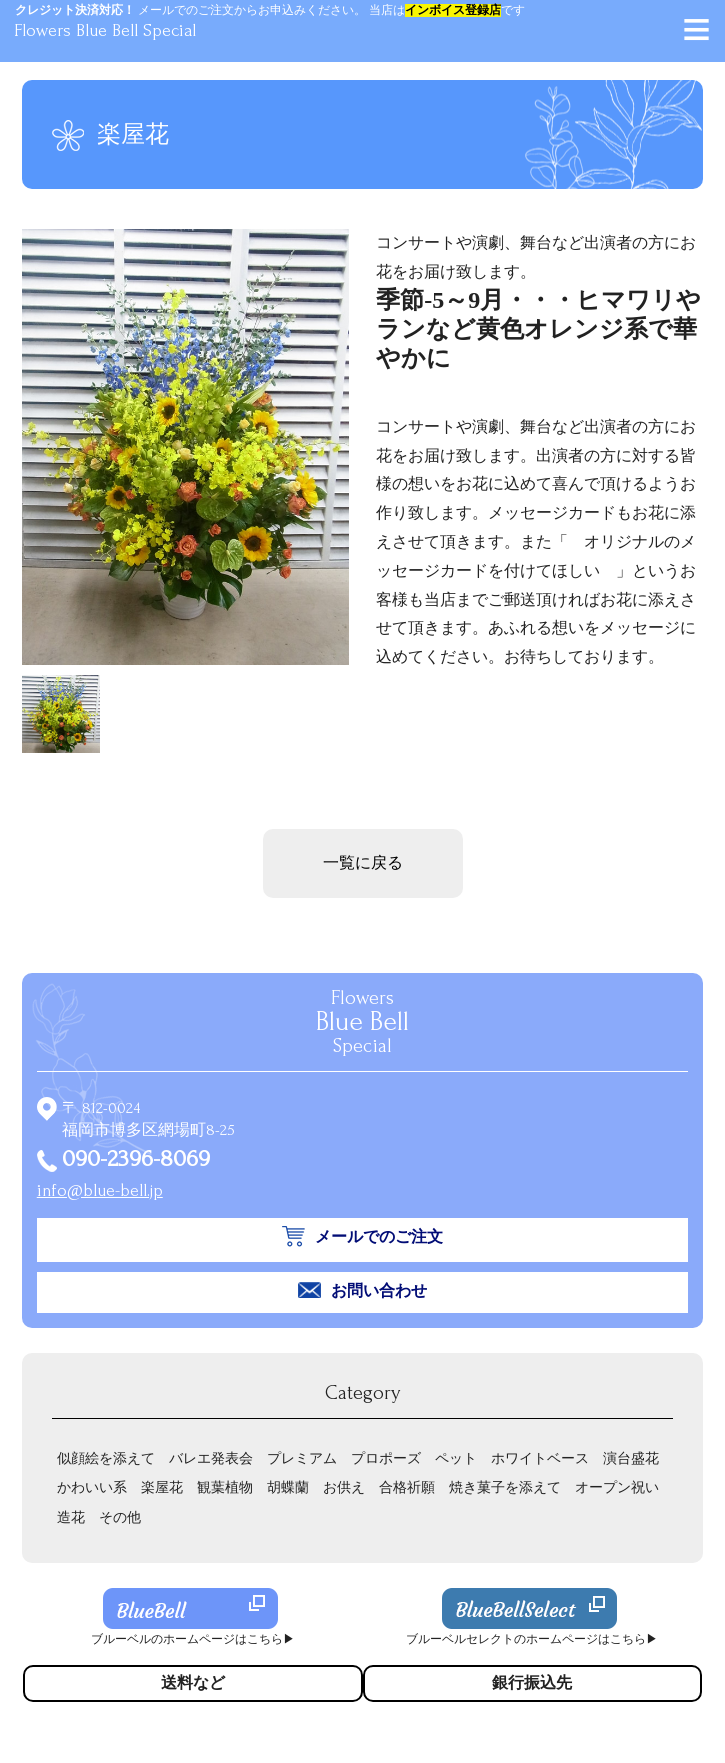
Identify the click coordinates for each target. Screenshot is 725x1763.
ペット (456, 1458)
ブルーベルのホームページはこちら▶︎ (193, 1639)
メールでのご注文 (379, 1237)
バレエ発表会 (211, 1458)
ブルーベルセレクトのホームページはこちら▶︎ (532, 1639)
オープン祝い (617, 1487)
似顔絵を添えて (106, 1458)
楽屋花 (162, 1487)
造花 (71, 1517)
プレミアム (302, 1458)
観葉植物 (225, 1487)
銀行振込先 (532, 1683)
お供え (344, 1487)
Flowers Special (362, 1022)
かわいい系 (92, 1487)
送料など (193, 1683)
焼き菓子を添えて (505, 1487)
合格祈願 (407, 1487)
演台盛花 (631, 1458)
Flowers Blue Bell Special (105, 30)
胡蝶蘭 (288, 1487)
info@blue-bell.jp (100, 1190)
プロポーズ (386, 1458)
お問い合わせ (379, 1291)
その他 (120, 1517)
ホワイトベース (540, 1458)
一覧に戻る (363, 863)
